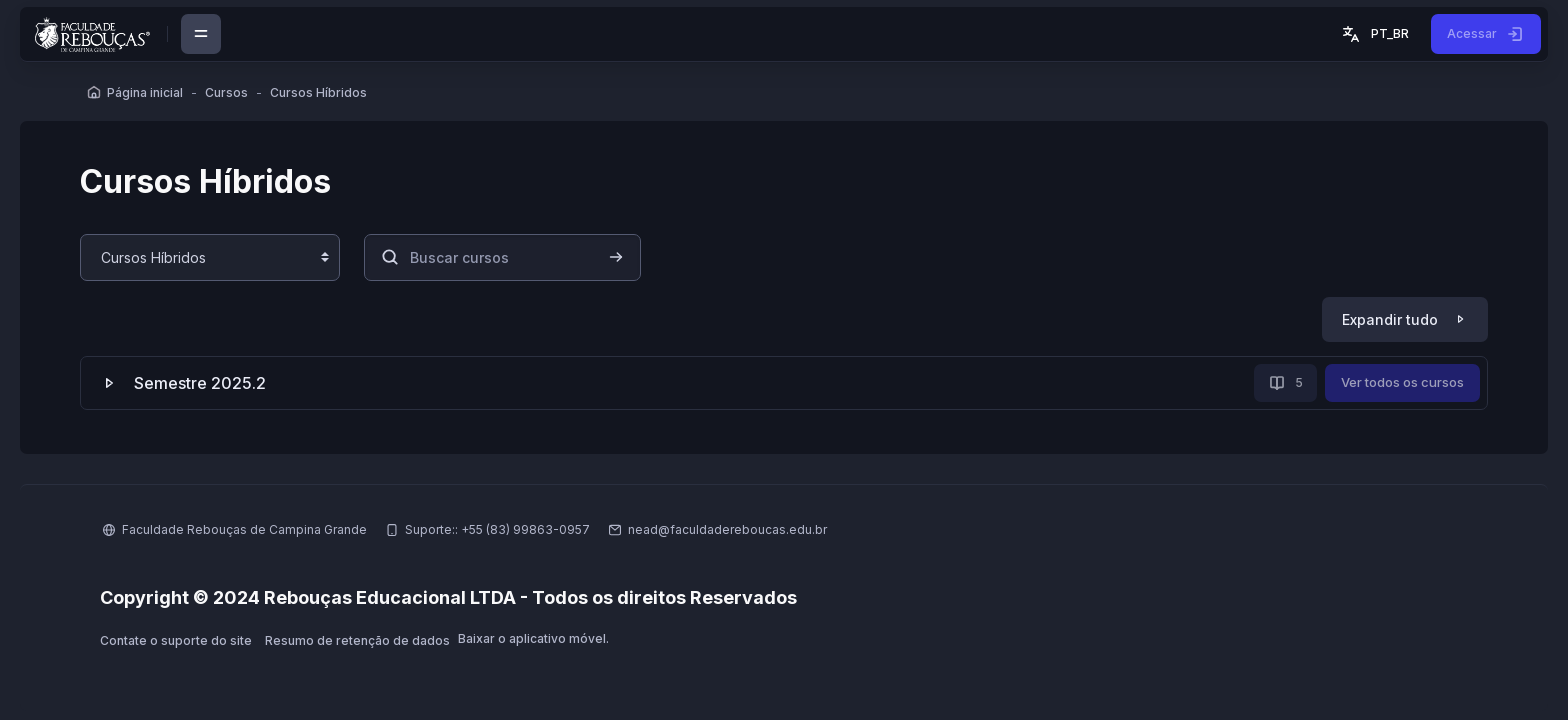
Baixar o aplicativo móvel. (533, 638)
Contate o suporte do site (176, 640)
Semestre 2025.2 (200, 383)
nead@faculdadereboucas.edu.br (727, 529)
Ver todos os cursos (1402, 382)
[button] (1374, 34)
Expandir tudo (1390, 319)
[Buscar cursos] (502, 257)
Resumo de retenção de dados (357, 640)
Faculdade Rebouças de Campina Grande (244, 529)
